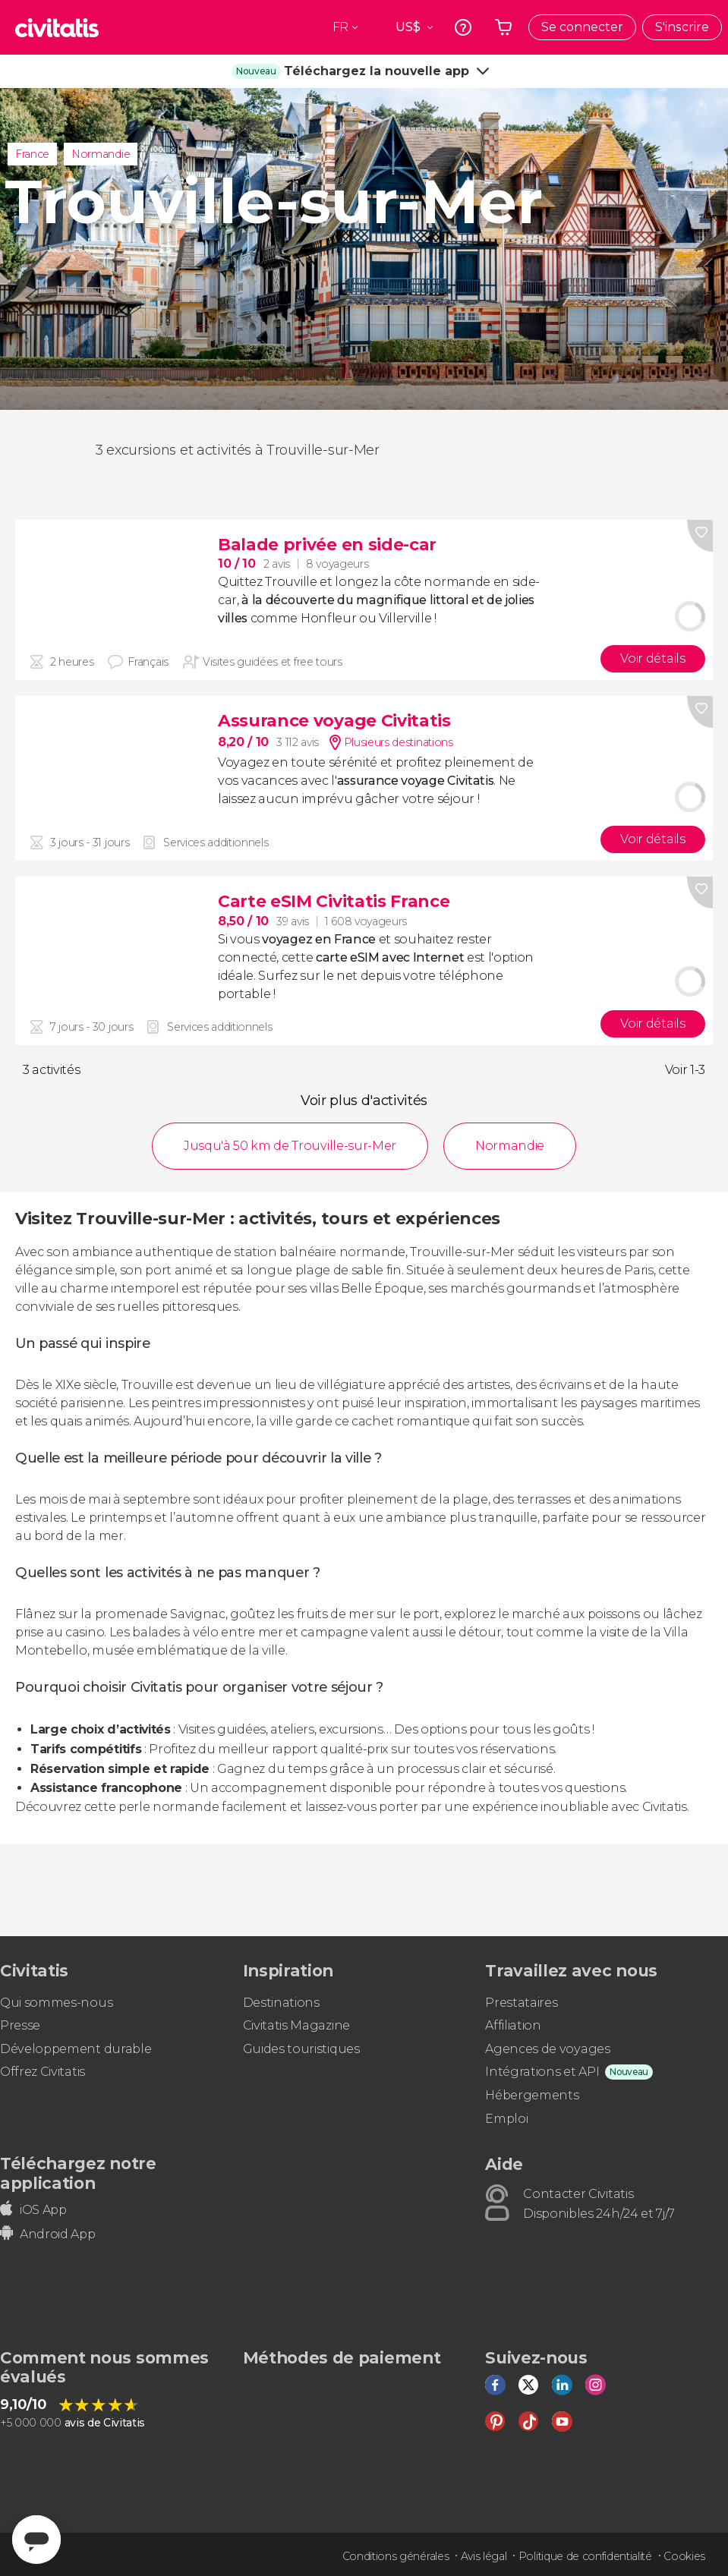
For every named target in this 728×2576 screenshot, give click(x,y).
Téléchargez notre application (78, 2173)
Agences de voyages (547, 2049)
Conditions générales (395, 2556)
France (32, 154)
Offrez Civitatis (42, 2071)
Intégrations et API (542, 2071)
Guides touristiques (301, 2049)
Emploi (506, 2119)
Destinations (281, 2002)
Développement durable (75, 2049)
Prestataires (521, 2002)
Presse (20, 2025)
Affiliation (512, 2025)
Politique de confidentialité (585, 2556)
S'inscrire (682, 27)
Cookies (684, 2556)
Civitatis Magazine (296, 2025)
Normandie (100, 154)
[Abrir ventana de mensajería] (36, 2539)
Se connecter (582, 27)
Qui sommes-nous (56, 2002)
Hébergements (531, 2095)
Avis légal (484, 2556)
